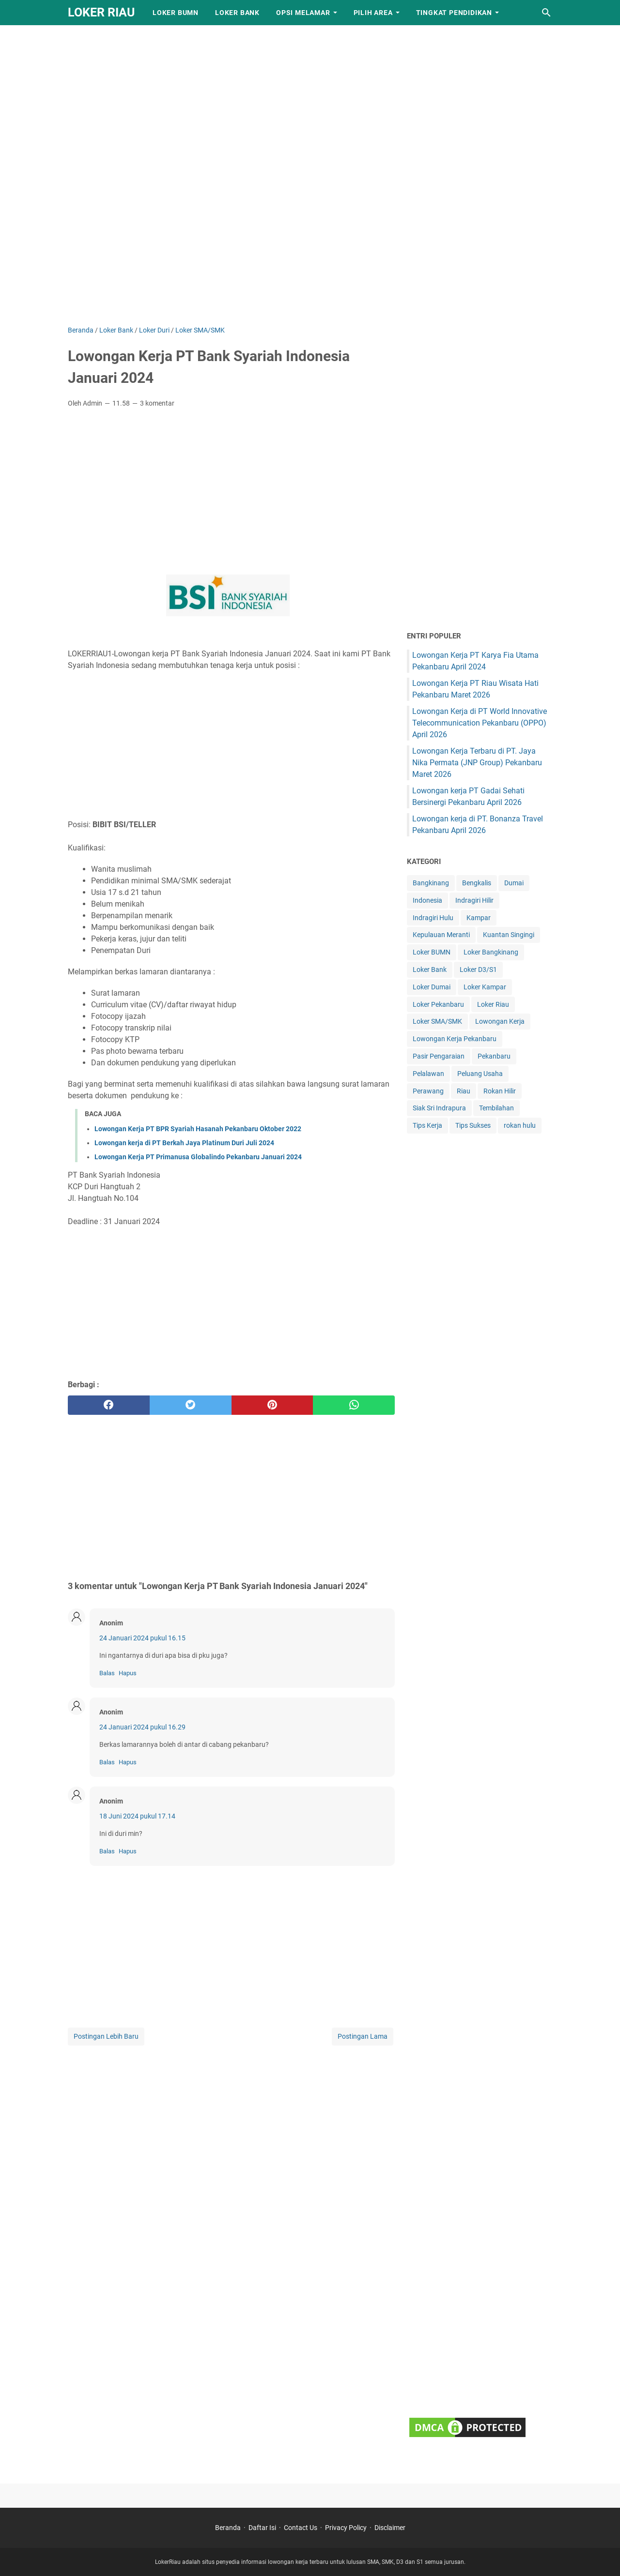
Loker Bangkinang (491, 952)
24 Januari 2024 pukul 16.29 (142, 1727)
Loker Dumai (431, 987)
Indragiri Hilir (474, 900)
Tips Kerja (427, 1125)
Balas (107, 1673)
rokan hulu (520, 1125)
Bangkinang (431, 883)
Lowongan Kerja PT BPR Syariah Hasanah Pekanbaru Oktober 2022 (197, 1129)
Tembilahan (496, 1108)
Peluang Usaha (480, 1073)
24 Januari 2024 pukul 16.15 (142, 1638)
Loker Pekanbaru (438, 1004)
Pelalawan (428, 1073)
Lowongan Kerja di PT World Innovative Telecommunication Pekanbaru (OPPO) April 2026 (479, 723)
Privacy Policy (346, 2527)
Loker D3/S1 (478, 969)
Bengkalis (476, 883)
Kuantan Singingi (508, 935)
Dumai (514, 883)
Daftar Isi (262, 2527)
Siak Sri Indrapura (439, 1108)
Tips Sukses (473, 1125)
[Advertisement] (290, 68)
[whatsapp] (354, 1405)
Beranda (228, 2527)
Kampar (478, 918)
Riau (463, 1091)
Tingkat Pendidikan (454, 12)
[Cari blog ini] (546, 12)
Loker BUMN (176, 12)
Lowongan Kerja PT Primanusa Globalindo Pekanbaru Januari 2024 (198, 1157)
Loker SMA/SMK (437, 1021)
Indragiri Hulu (433, 918)
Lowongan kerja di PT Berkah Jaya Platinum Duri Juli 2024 (184, 1143)
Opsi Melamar (303, 12)
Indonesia (427, 900)
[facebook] (109, 1405)
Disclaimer (389, 2527)
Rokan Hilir (499, 1091)
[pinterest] (272, 1405)
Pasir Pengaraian (439, 1056)
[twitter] (191, 1405)
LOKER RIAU (101, 12)
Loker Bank (237, 12)
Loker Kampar (485, 987)
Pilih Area (373, 12)
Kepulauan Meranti (441, 935)
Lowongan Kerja (500, 1021)
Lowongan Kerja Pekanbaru (454, 1039)
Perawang (428, 1091)
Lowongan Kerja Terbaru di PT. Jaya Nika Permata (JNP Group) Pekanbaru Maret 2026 (477, 762)
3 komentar (157, 403)
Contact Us (300, 2527)
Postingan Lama (363, 2036)
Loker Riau (493, 1004)
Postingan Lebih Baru (106, 2036)
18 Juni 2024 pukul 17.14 (137, 1816)
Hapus (128, 1673)
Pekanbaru (494, 1056)
